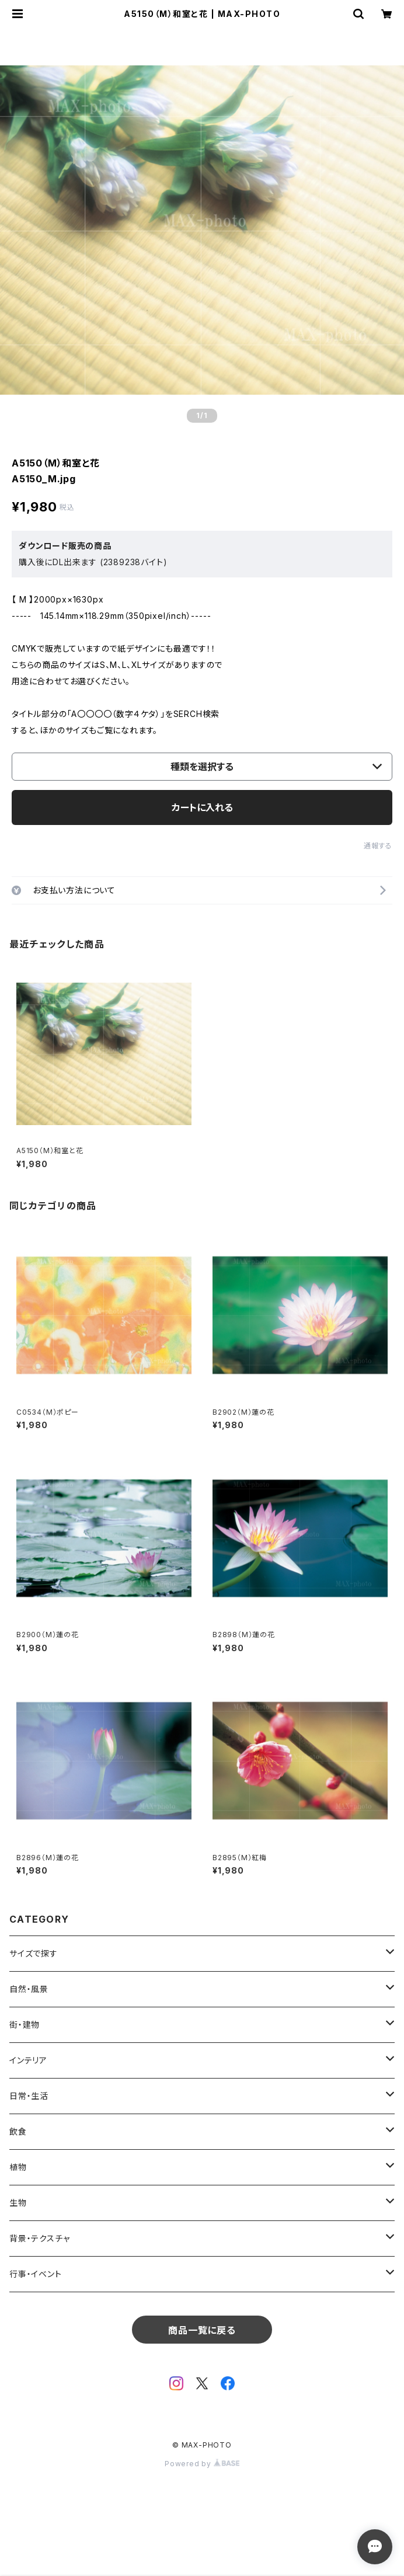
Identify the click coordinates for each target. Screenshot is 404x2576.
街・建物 (24, 2025)
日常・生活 (28, 2096)
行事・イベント (35, 2274)
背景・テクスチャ (39, 2238)
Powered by (202, 2463)
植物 (18, 2167)
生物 (18, 2203)
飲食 (18, 2131)
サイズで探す (33, 1953)
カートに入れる (202, 807)
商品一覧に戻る (202, 2330)
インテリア (28, 2060)
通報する (378, 845)
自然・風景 (28, 1989)
